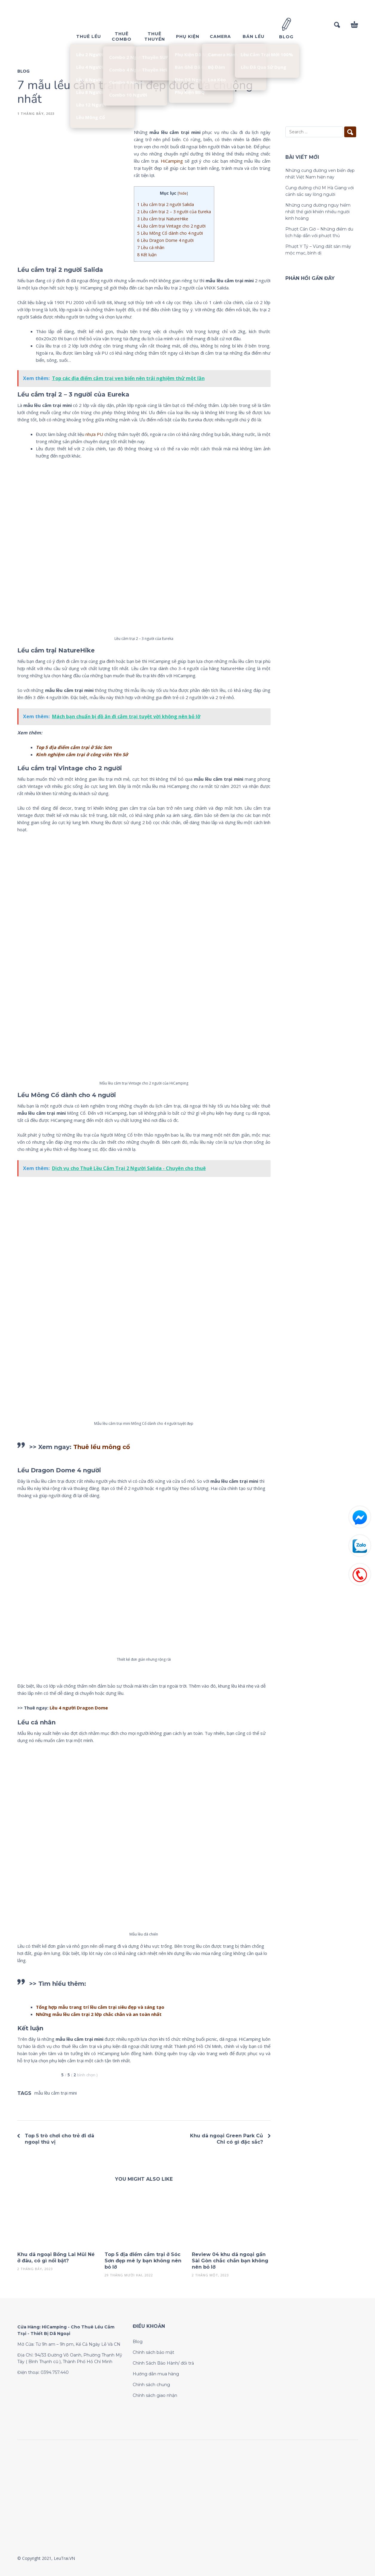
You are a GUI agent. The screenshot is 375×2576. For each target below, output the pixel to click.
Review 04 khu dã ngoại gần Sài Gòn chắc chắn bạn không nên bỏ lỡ (230, 2261)
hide (183, 193)
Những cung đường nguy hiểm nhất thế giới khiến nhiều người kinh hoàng (317, 211)
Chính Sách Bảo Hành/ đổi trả (163, 2363)
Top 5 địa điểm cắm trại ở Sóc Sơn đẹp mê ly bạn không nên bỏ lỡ (143, 2261)
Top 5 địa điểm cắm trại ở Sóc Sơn (74, 747)
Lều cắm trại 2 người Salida (165, 204)
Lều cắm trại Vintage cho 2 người (171, 226)
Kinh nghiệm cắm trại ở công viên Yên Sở (82, 754)
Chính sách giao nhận (155, 2395)
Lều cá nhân (150, 247)
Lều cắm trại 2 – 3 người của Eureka (174, 211)
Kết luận (147, 254)
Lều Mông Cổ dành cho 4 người (170, 233)
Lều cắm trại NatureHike (162, 219)
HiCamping (172, 161)
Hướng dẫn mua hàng (156, 2374)
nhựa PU (94, 434)
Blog (23, 71)
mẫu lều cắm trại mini (55, 2093)
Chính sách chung (151, 2384)
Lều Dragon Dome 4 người (165, 240)
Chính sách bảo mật (153, 2352)
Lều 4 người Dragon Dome (79, 1708)
